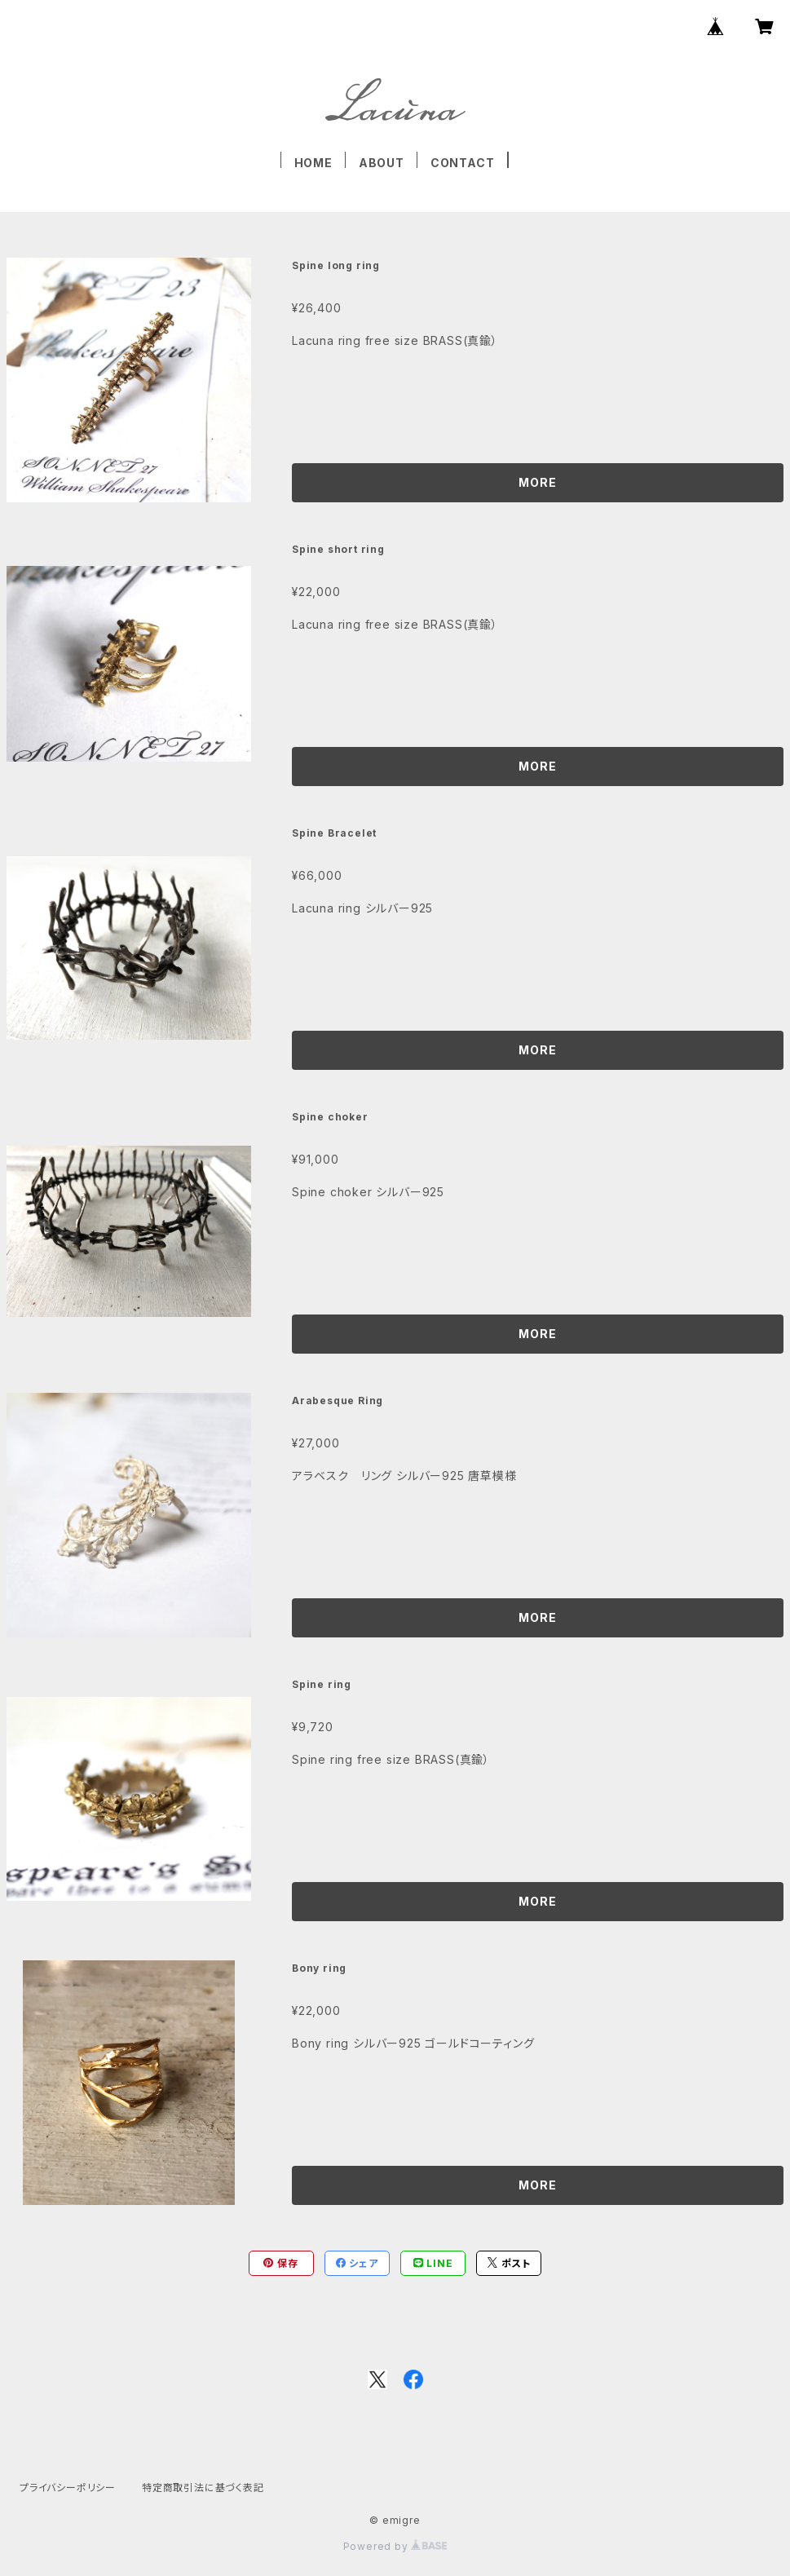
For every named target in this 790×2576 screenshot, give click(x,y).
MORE (537, 482)
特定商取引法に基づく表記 (203, 2487)
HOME (313, 163)
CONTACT (462, 163)
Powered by (395, 2546)
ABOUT (381, 163)
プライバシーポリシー (68, 2487)
